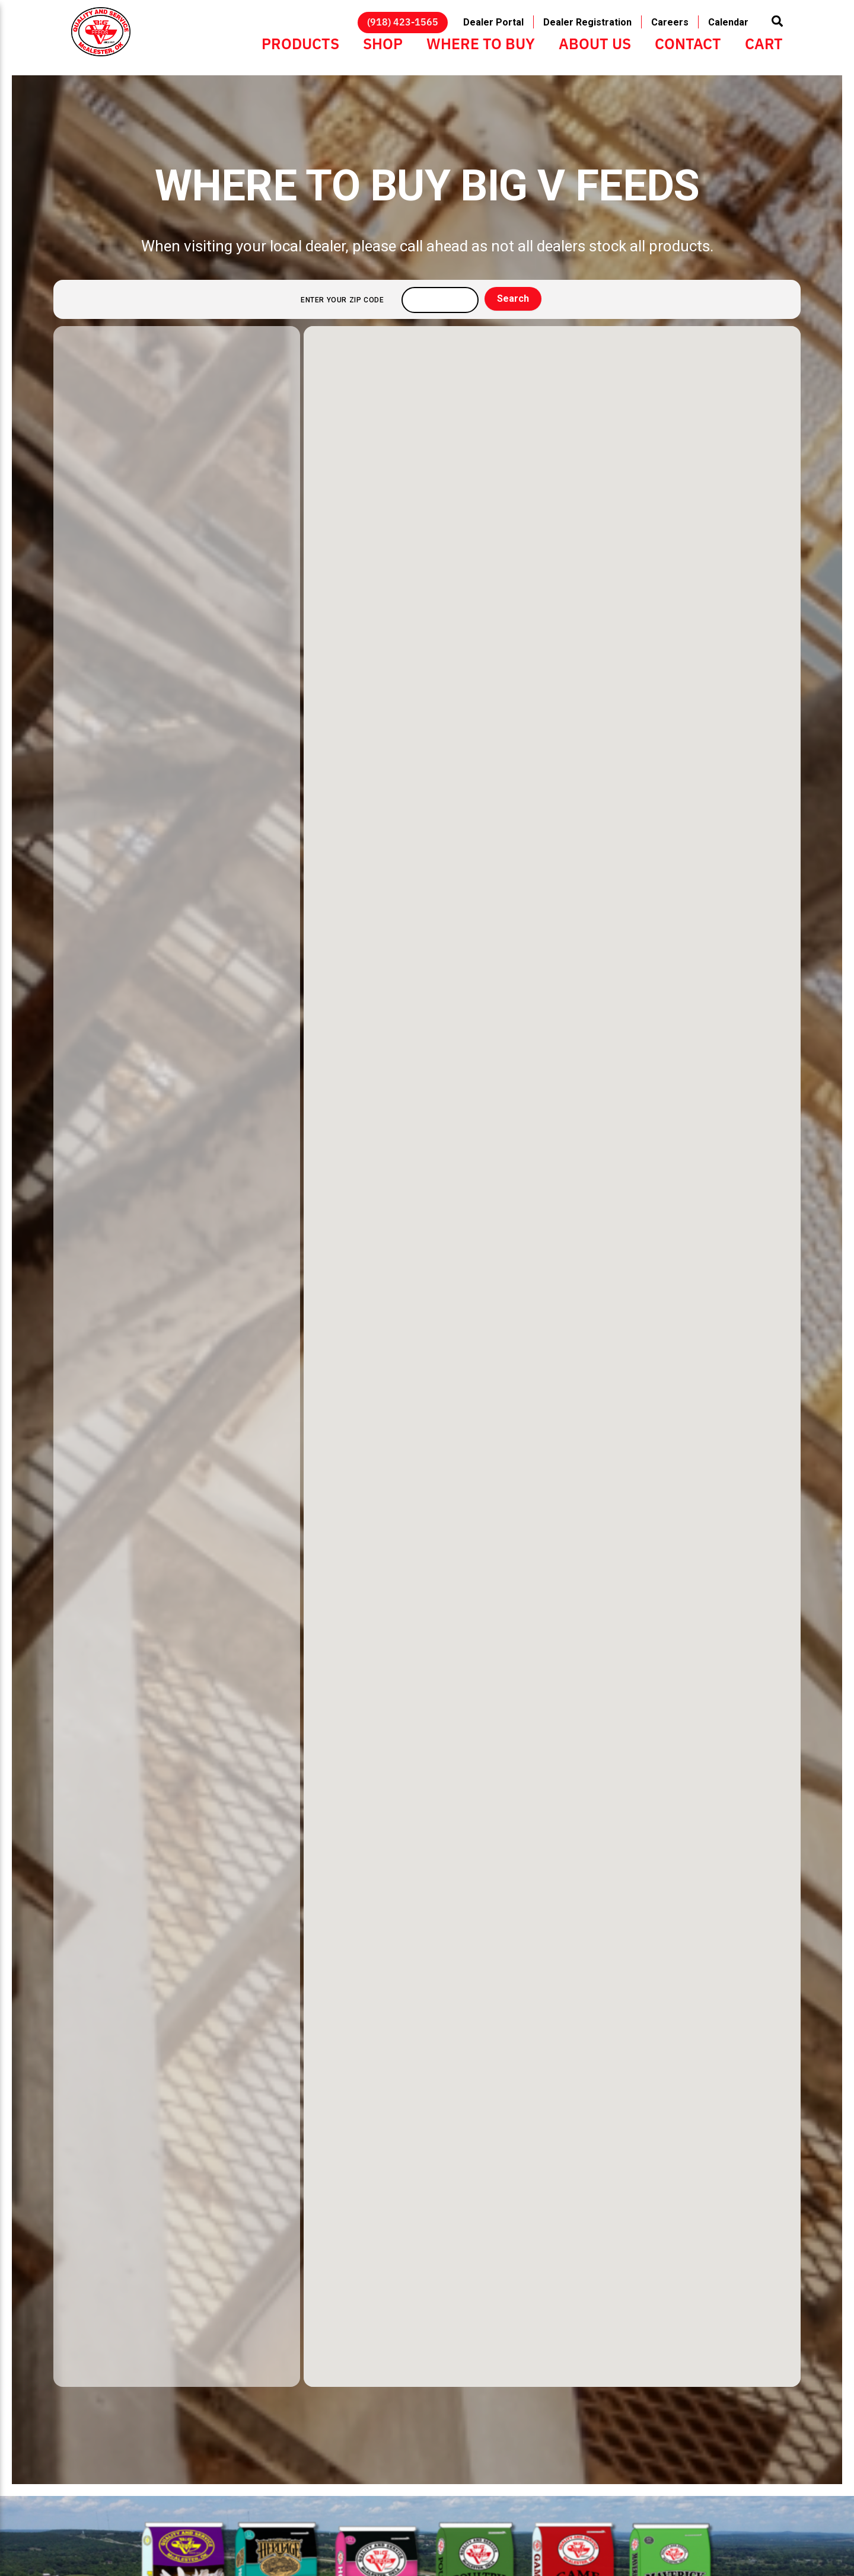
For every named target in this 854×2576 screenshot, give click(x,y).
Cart (764, 42)
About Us (595, 42)
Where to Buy (480, 42)
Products (300, 42)
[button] (552, 1346)
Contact (688, 42)
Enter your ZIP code (342, 300)
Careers (670, 22)
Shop (383, 42)
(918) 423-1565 (402, 21)
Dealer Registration (587, 22)
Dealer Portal (493, 22)
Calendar (728, 22)
